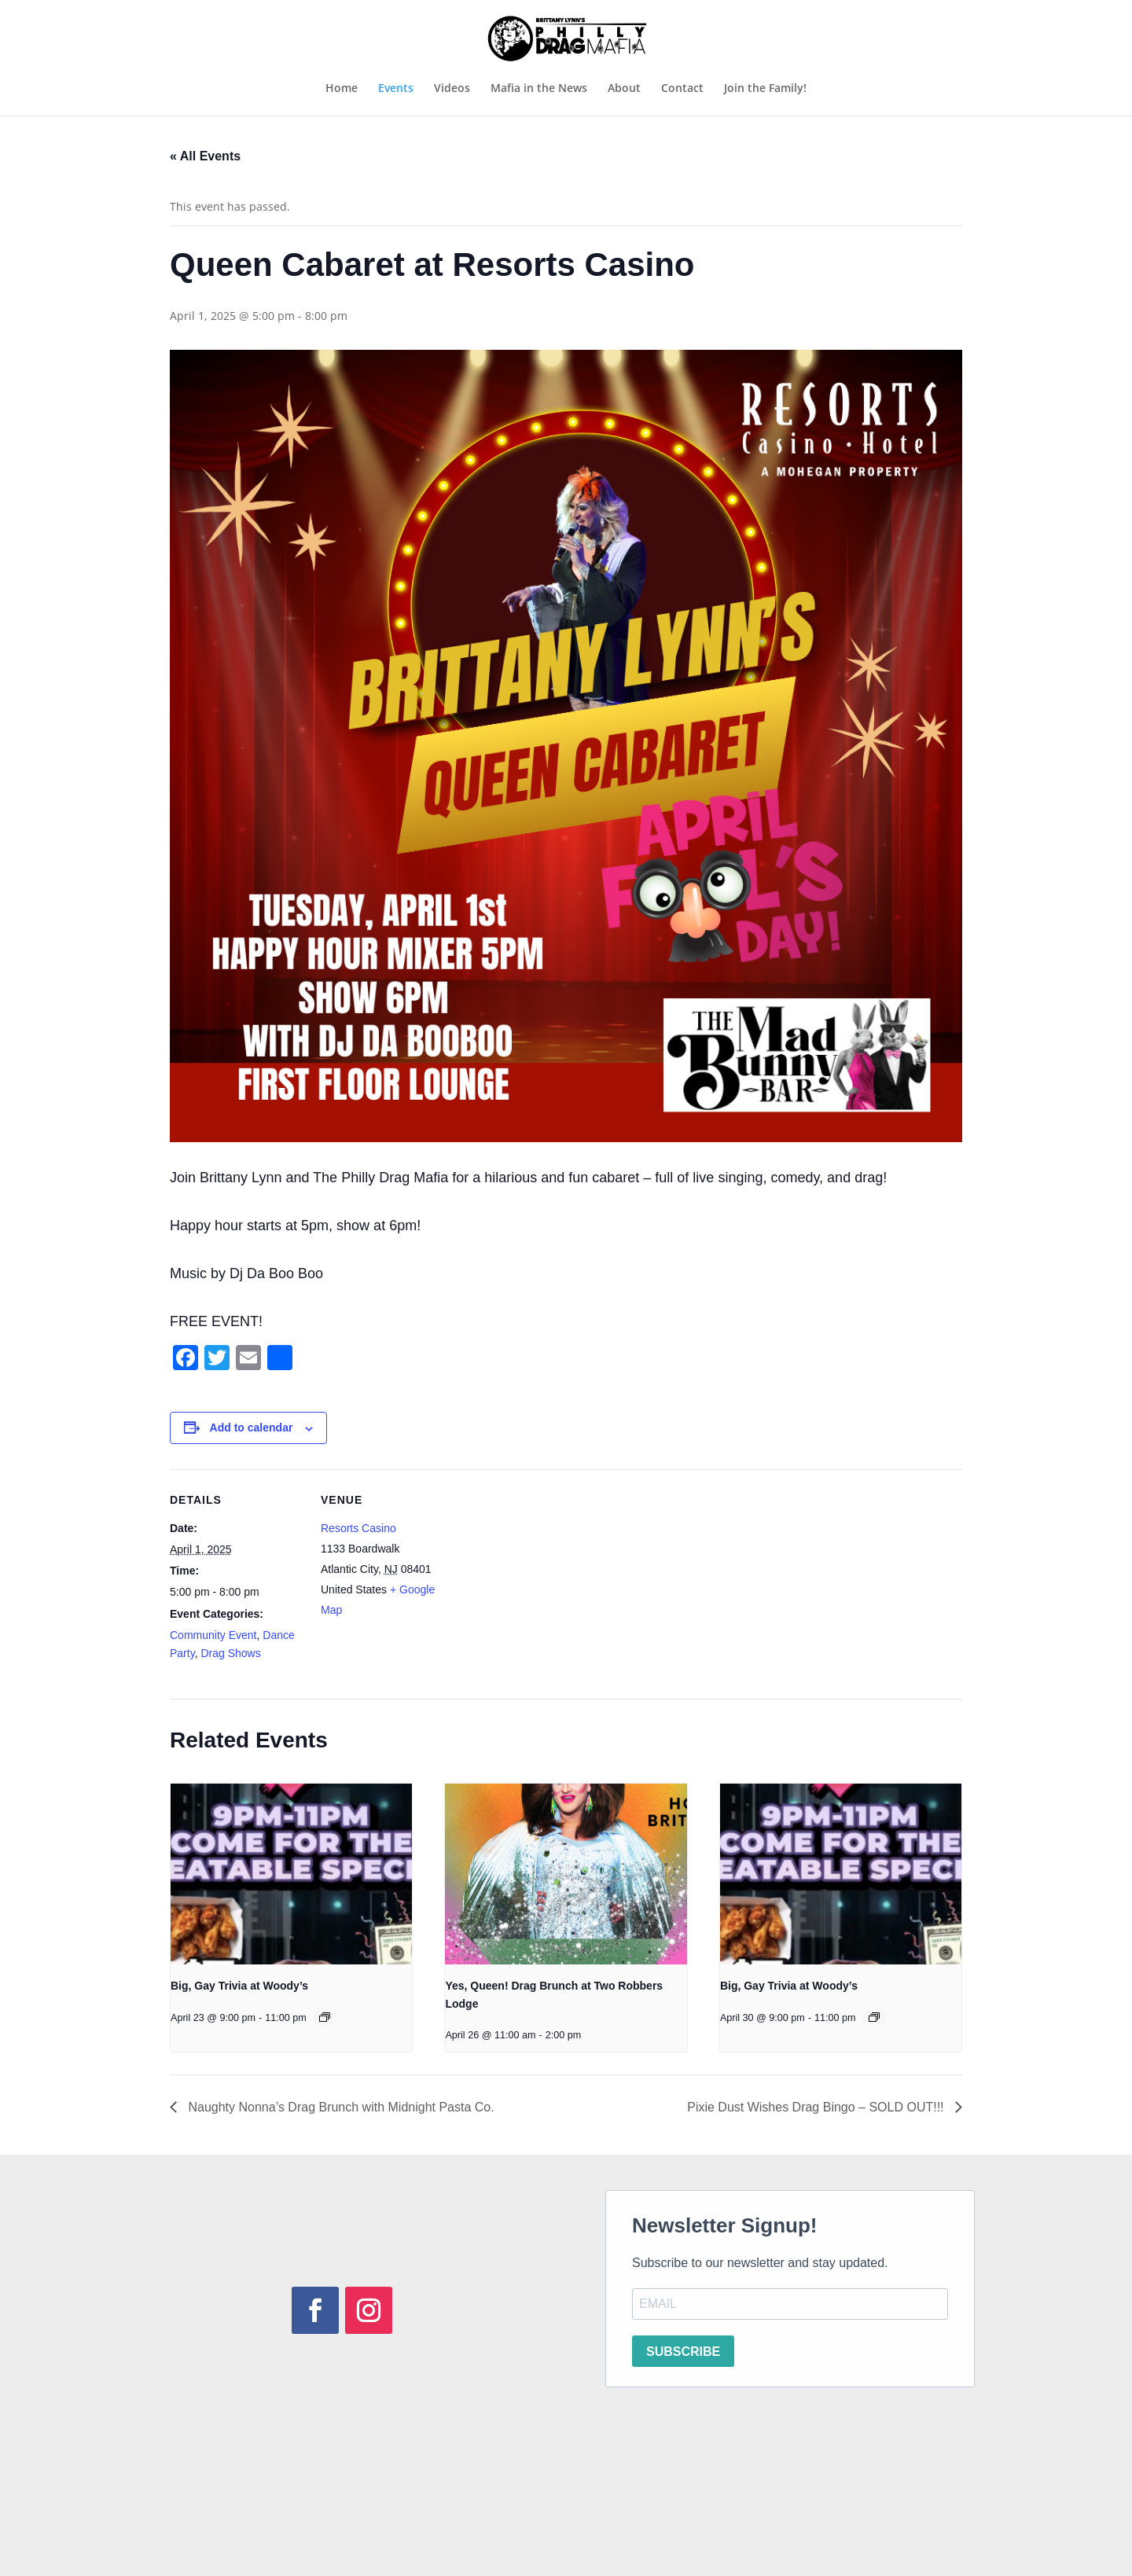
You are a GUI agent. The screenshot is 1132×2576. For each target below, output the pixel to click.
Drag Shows (230, 1653)
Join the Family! (765, 89)
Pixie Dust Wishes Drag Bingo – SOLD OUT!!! (817, 2107)
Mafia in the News (539, 89)
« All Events (205, 156)
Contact (682, 89)
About (624, 89)
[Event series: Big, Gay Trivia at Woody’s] (324, 2017)
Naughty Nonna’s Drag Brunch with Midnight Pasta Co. (339, 2107)
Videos (452, 89)
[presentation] (291, 1874)
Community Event (213, 1635)
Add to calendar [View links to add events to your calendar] (251, 1427)
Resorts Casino (358, 1528)
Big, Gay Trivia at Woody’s (239, 1985)
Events (395, 89)
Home (341, 89)
